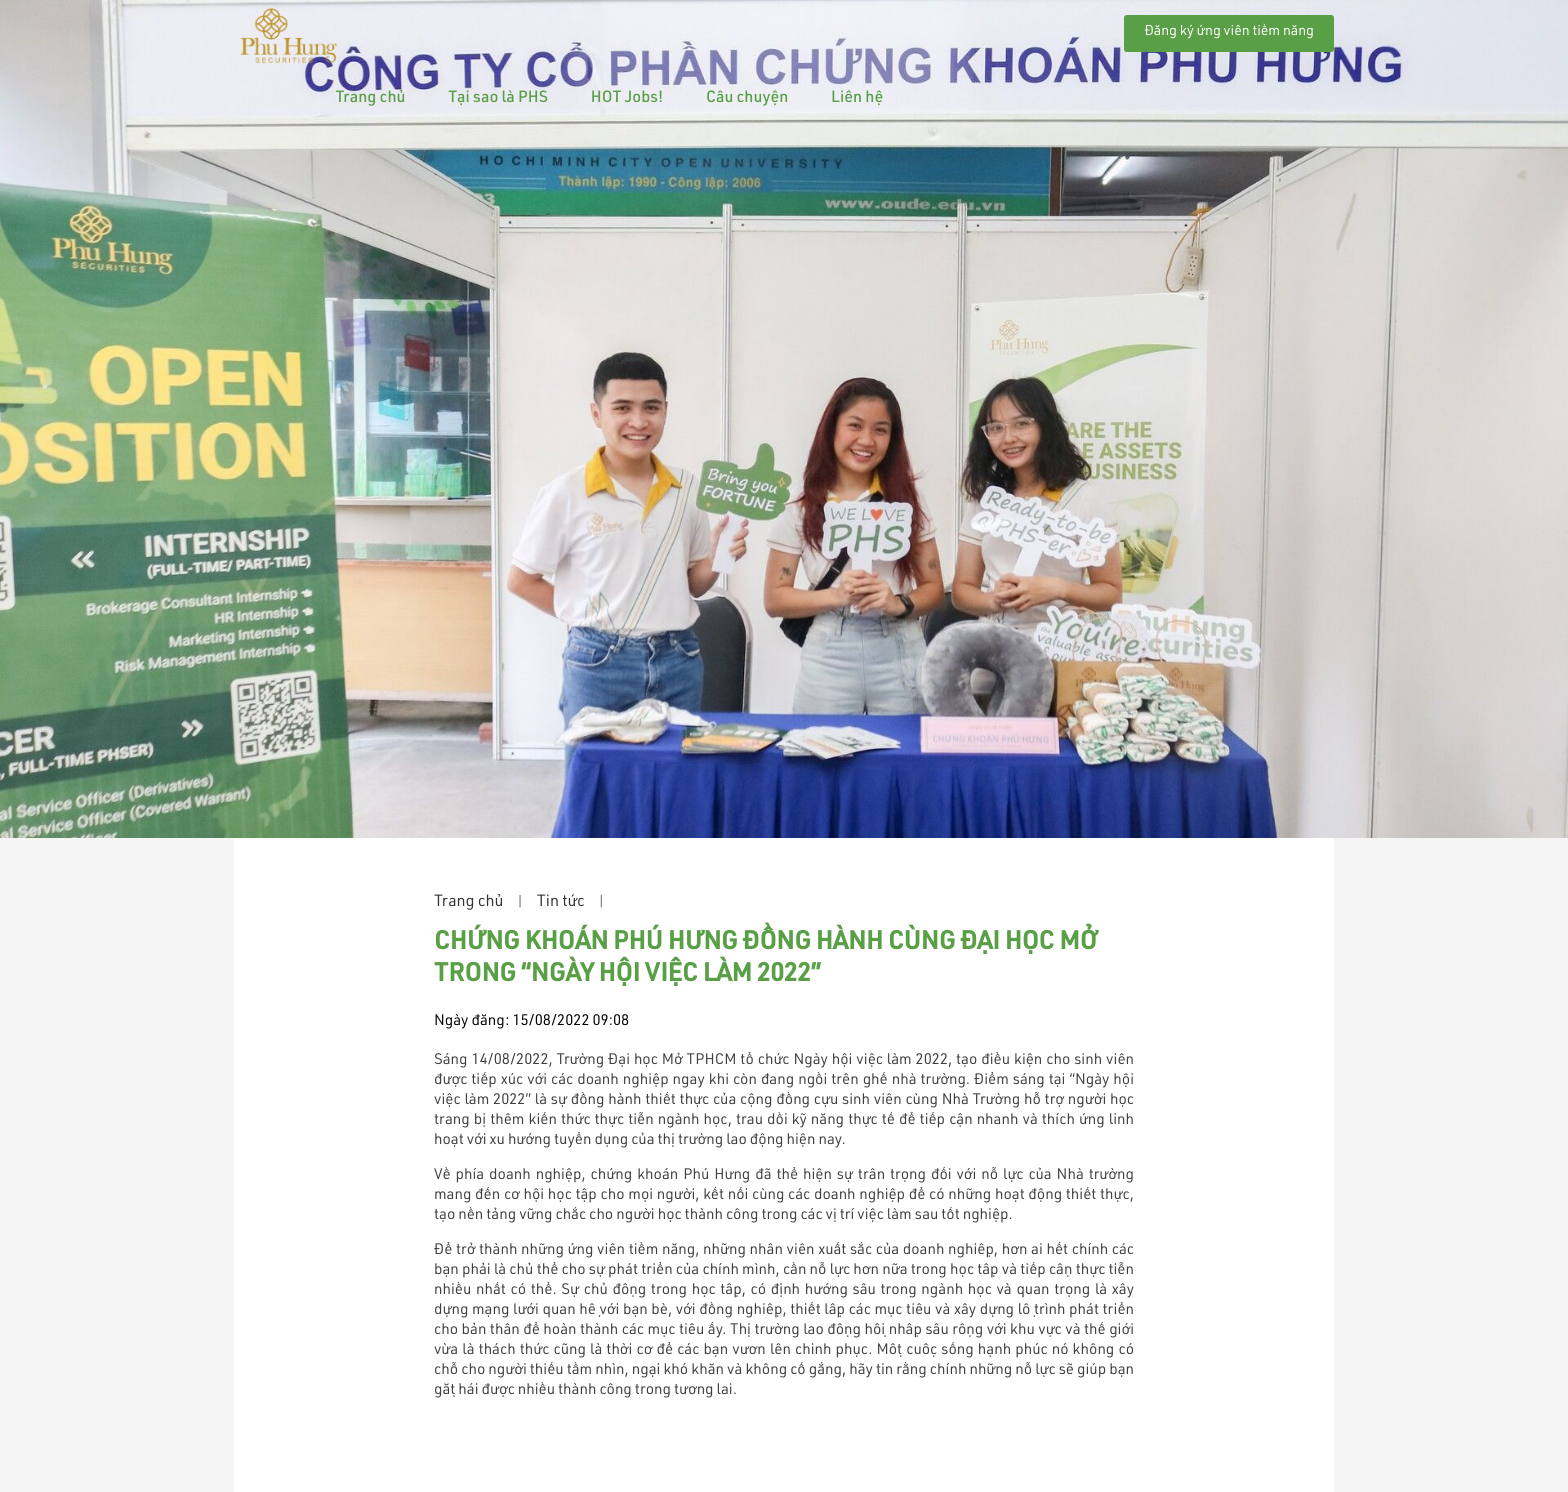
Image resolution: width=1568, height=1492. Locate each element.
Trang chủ (563, 29)
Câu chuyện (939, 29)
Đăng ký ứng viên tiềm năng (1229, 33)
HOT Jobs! (819, 29)
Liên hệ (1049, 29)
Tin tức (561, 903)
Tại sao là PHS (691, 29)
